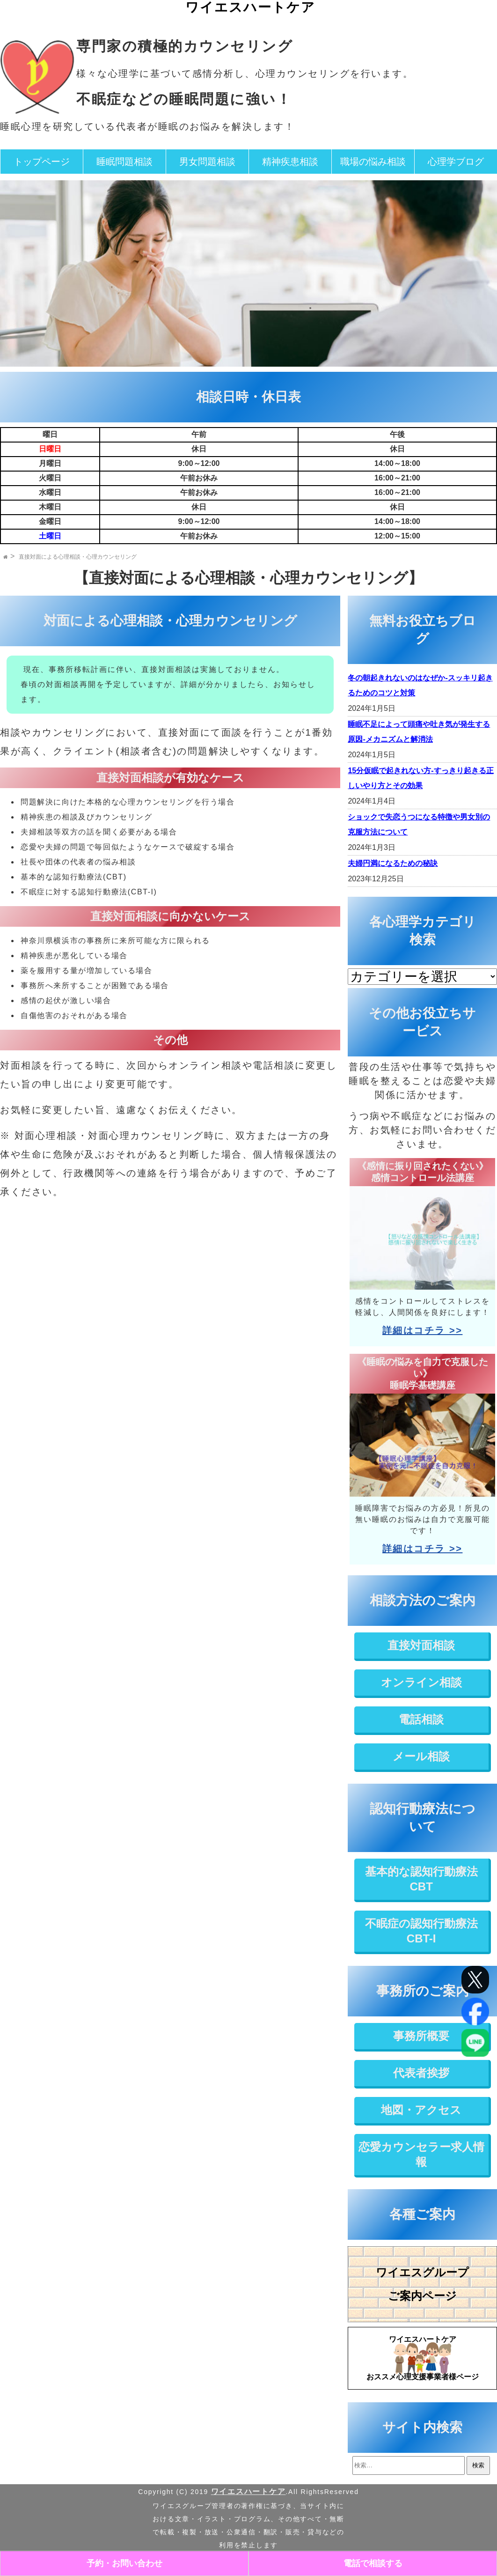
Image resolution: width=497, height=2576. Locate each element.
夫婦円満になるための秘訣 (393, 863)
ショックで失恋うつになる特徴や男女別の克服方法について (419, 824)
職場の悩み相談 (373, 161)
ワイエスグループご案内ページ (422, 2284)
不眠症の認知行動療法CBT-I (421, 1931)
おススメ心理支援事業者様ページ (422, 2356)
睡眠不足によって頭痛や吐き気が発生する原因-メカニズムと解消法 (419, 731)
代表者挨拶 (421, 2073)
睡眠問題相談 (124, 161)
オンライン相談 (421, 1682)
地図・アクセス (421, 2110)
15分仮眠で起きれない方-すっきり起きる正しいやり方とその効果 (420, 778)
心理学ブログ (456, 161)
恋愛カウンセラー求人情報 (421, 2154)
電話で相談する (373, 2563)
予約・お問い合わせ (124, 2563)
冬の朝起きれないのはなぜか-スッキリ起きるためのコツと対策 (420, 685)
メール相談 (421, 1756)
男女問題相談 (207, 161)
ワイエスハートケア (250, 7)
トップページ (42, 161)
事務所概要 (421, 2036)
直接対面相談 (421, 1645)
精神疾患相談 (290, 161)
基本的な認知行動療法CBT (421, 1879)
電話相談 (421, 1719)
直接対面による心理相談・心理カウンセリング (78, 557)
